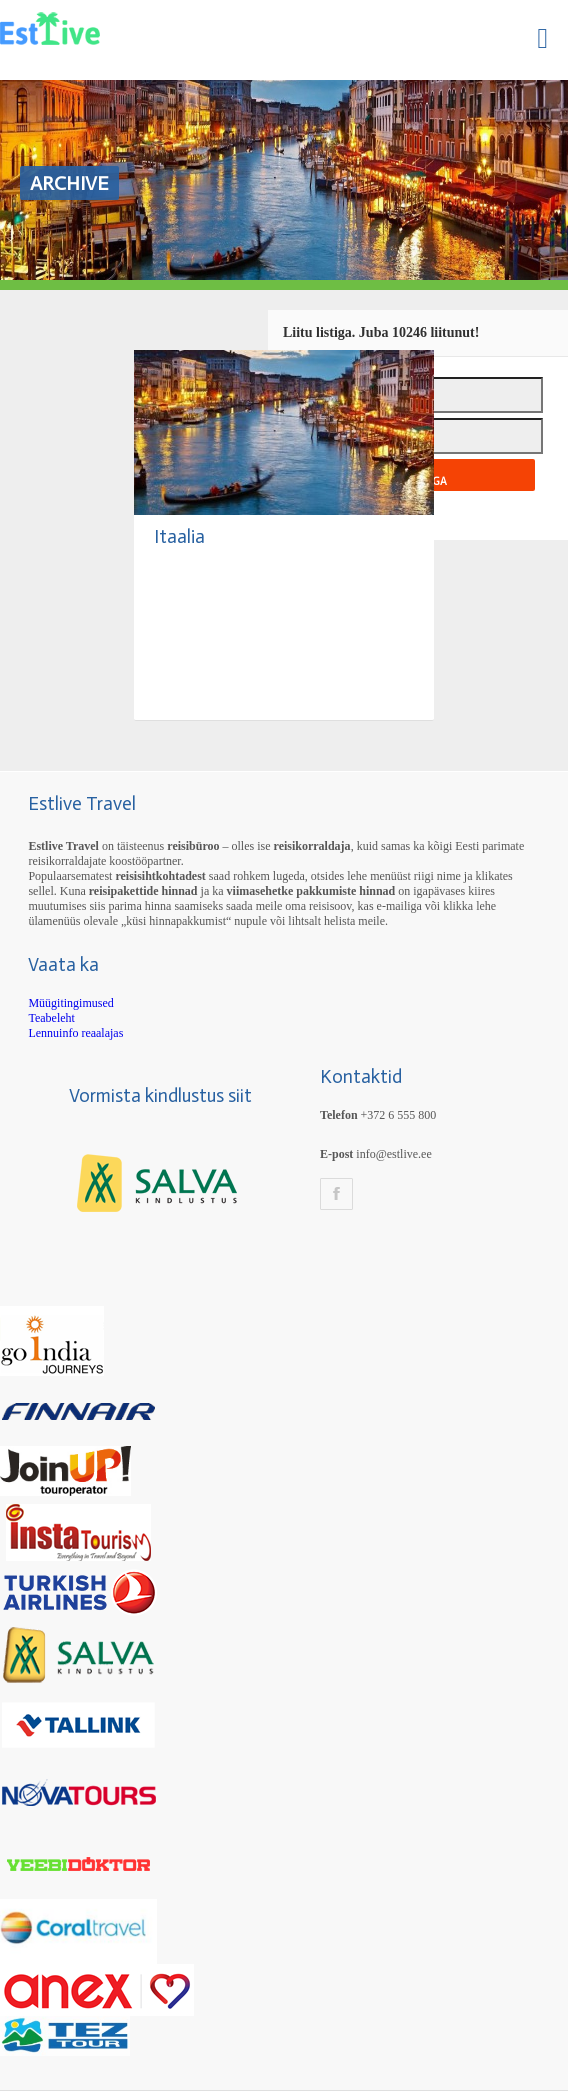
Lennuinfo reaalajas (75, 1033)
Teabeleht (51, 1018)
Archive (69, 183)
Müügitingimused (70, 1003)
